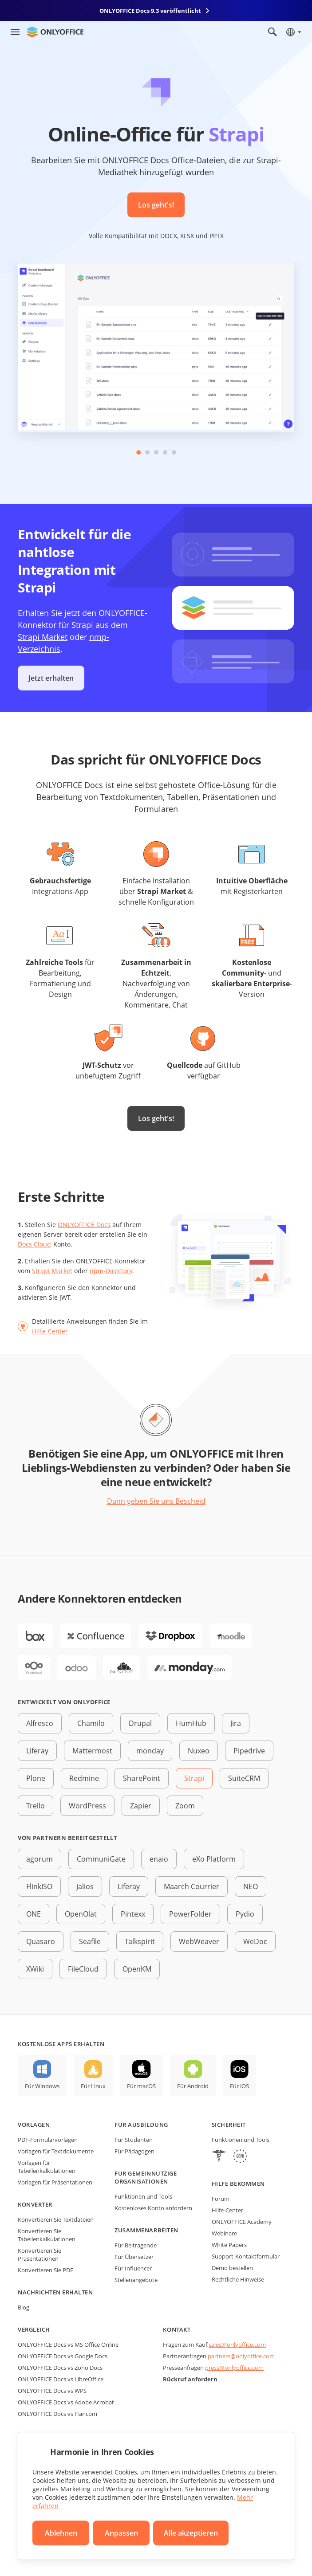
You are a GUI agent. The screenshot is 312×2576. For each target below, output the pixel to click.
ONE (33, 1914)
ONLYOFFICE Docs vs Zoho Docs (60, 2368)
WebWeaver (199, 1941)
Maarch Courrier (191, 1886)
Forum (220, 2199)
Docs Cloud (34, 1244)
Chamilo (91, 1723)
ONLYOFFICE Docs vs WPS (52, 2391)
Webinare (224, 2233)
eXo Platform (214, 1859)
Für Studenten (134, 2140)
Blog (23, 2307)
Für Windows (42, 2086)
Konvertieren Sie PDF (45, 2270)
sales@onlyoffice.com (237, 2345)
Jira (235, 1723)
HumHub (191, 1723)
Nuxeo (198, 1751)
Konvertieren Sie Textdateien (56, 2219)
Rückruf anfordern (190, 2379)
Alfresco (39, 1723)
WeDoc (255, 1941)
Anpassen (121, 2533)
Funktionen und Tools (143, 2196)
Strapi (194, 1778)
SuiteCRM (244, 1778)
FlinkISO (39, 1886)
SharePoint (141, 1778)
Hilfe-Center (50, 1331)
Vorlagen (34, 2125)
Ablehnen (61, 2533)
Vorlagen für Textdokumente (56, 2151)
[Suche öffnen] (272, 32)
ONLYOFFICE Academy (242, 2222)
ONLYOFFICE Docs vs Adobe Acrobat (66, 2402)
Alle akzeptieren (191, 2533)
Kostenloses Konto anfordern (153, 2208)
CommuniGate (101, 1859)
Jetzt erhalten (51, 678)
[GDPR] (240, 2157)
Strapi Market (42, 636)
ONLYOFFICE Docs (84, 1224)
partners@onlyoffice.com (241, 2356)
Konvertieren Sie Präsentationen (39, 2254)
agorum (39, 1859)
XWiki (35, 1969)
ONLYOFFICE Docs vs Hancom (57, 2414)
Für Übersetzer (134, 2257)
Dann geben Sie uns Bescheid (156, 1501)
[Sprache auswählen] (293, 32)
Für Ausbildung (141, 2125)
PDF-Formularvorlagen (48, 2140)
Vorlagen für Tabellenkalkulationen (46, 2167)
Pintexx (133, 1914)
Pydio (245, 1914)
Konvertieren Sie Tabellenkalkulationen (46, 2235)
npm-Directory (111, 1270)
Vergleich (34, 2329)
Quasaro (40, 1941)
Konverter (35, 2204)
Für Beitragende (136, 2245)
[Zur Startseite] (55, 32)
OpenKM (136, 1969)
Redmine (84, 1778)
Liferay (37, 1751)
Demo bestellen (232, 2268)
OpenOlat (81, 1914)
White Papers (229, 2245)
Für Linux (93, 2086)
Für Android (193, 2086)
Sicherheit (229, 2125)
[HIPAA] (219, 2157)
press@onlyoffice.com (234, 2368)
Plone (35, 1778)
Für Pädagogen (134, 2151)
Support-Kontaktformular (246, 2256)
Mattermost (92, 1751)
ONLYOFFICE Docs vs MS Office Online (68, 2345)
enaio (159, 1859)
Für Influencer (133, 2268)
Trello (35, 1806)
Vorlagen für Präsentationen (55, 2182)
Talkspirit (140, 1941)
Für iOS (239, 2086)
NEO (250, 1886)
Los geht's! (156, 205)
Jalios (85, 1886)
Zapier (140, 1806)
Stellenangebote (136, 2280)
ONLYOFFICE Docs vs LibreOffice (60, 2379)
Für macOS (141, 2086)
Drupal (140, 1723)
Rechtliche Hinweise (238, 2279)
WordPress (87, 1806)
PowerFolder (190, 1914)
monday (150, 1751)
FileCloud (83, 1969)
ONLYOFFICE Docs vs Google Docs (62, 2356)
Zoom (185, 1806)
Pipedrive (249, 1751)
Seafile (90, 1941)
